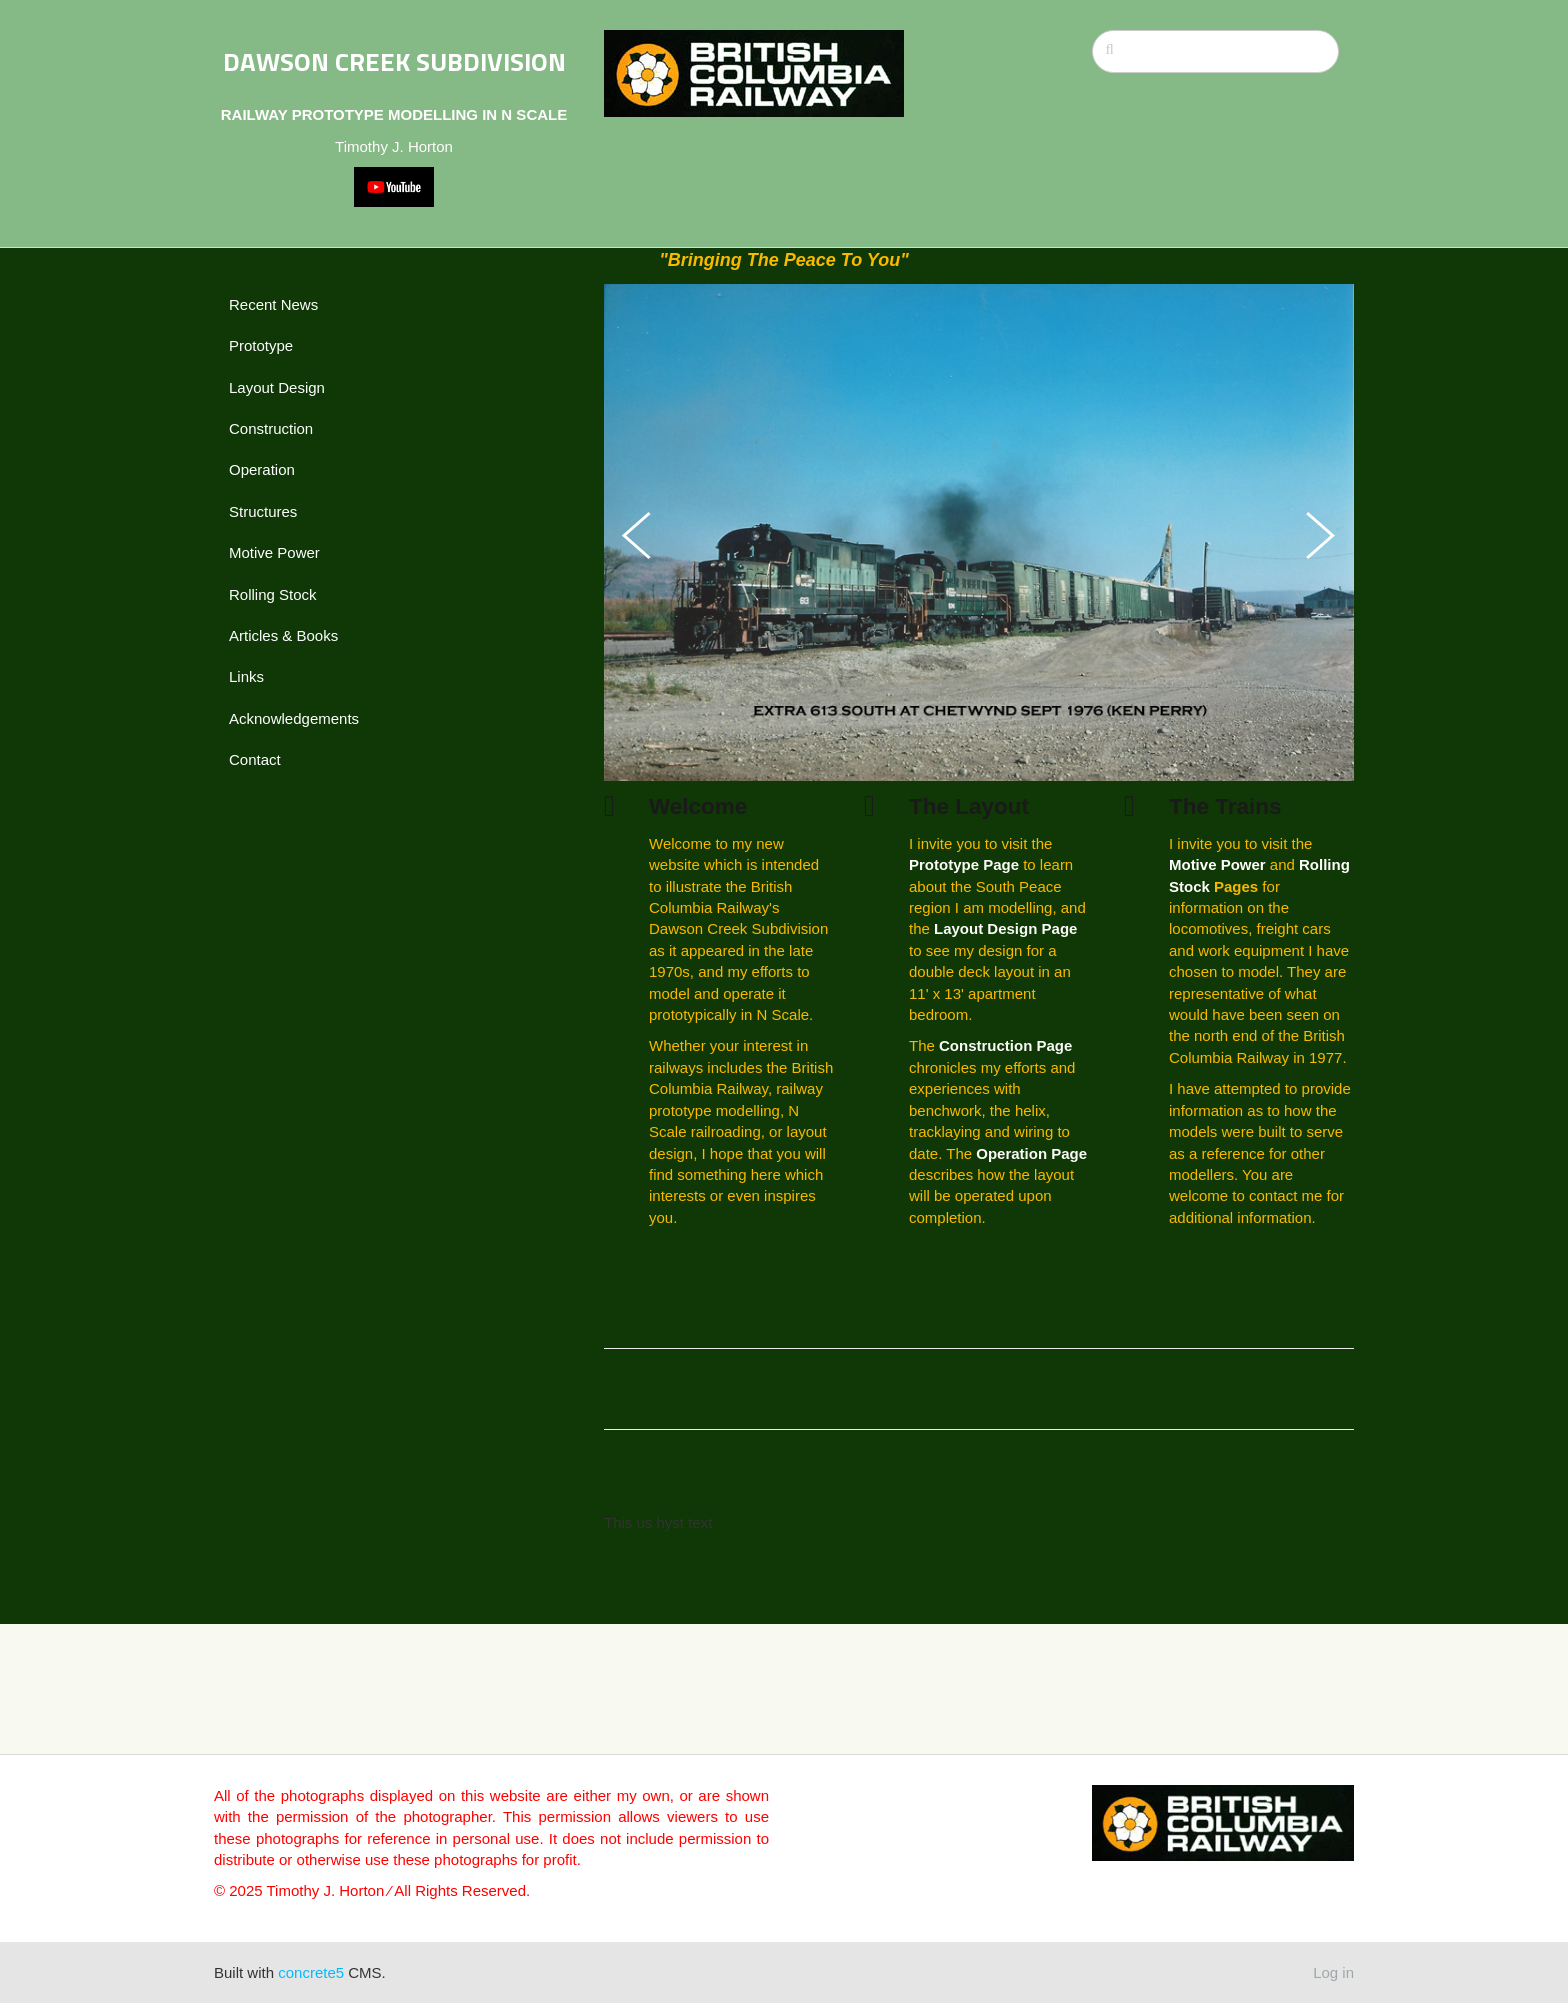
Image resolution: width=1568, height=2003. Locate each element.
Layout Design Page (1005, 928)
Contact (255, 759)
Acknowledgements (294, 718)
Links (246, 676)
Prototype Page (964, 864)
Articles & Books (283, 635)
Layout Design (277, 387)
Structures (263, 511)
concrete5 (311, 1972)
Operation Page (1031, 1153)
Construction (271, 428)
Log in (1333, 1972)
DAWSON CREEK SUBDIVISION (394, 61)
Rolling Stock (273, 594)
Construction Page (1005, 1045)
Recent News (273, 304)
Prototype (261, 345)
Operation (262, 469)
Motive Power (274, 552)
